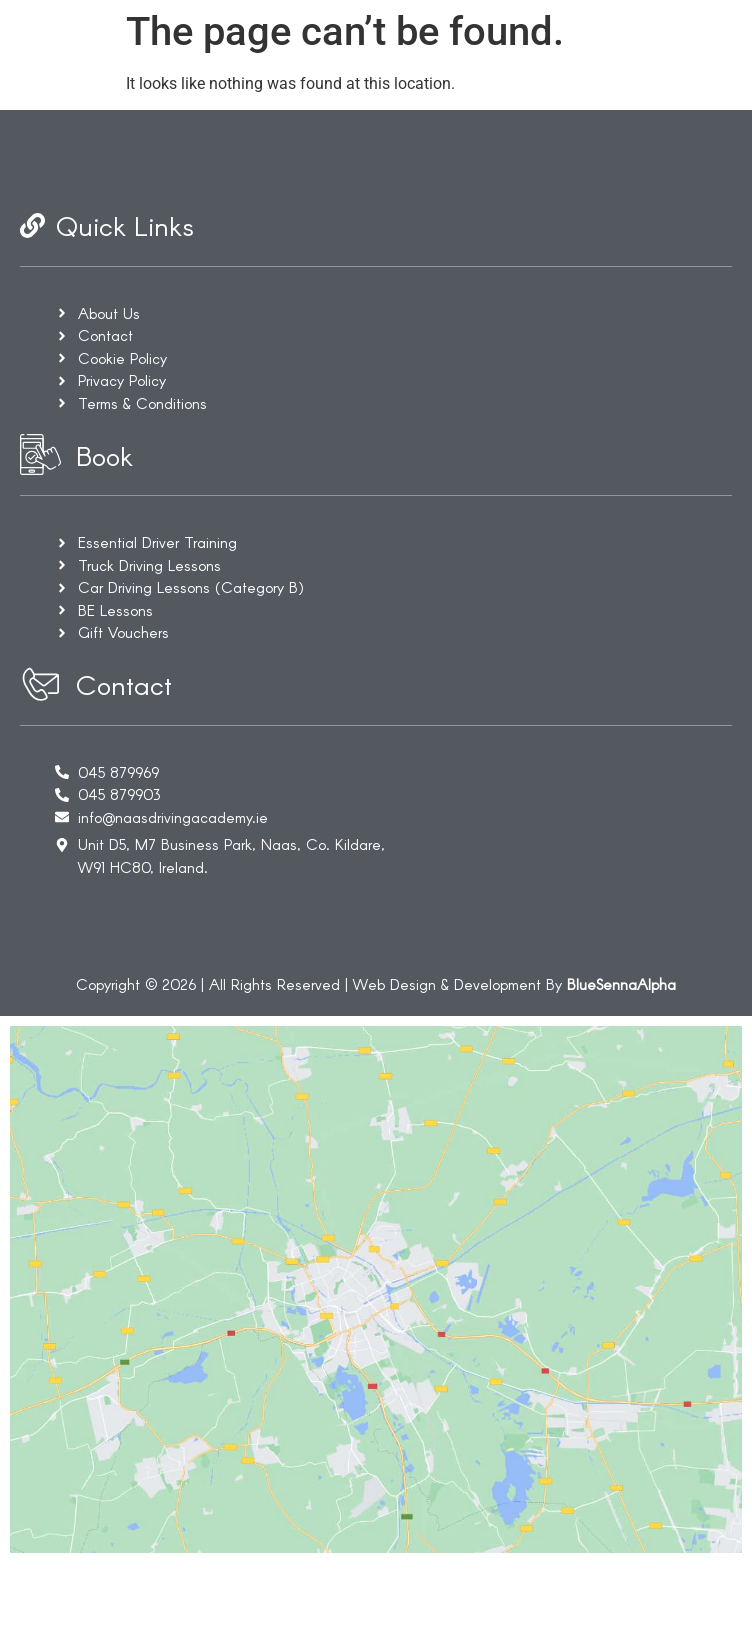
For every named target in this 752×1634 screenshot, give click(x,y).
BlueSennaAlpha (621, 984)
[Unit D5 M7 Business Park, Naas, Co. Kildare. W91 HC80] (376, 1325)
